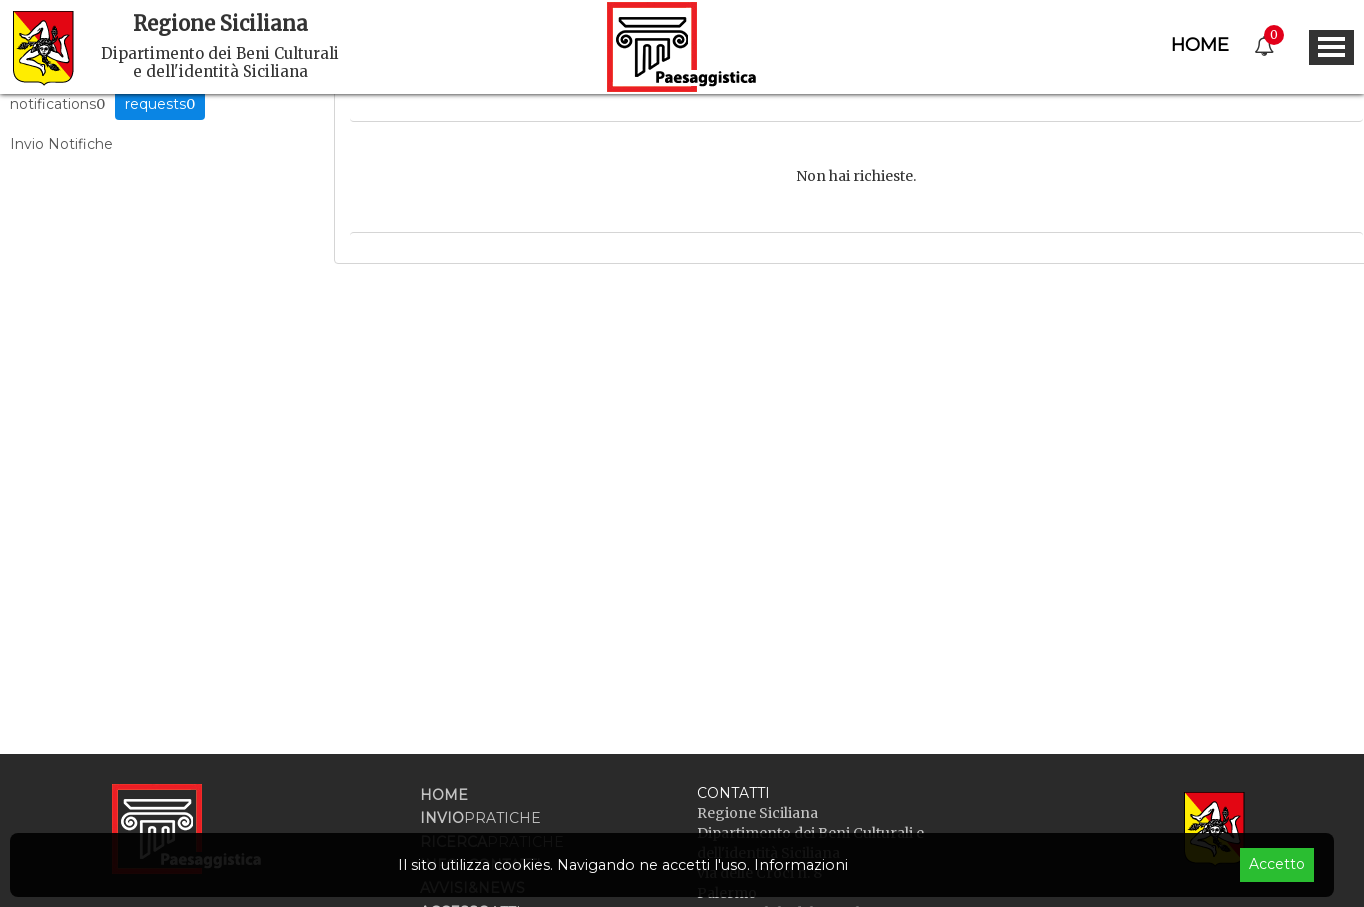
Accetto (1277, 864)
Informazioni (801, 865)
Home (1200, 45)
